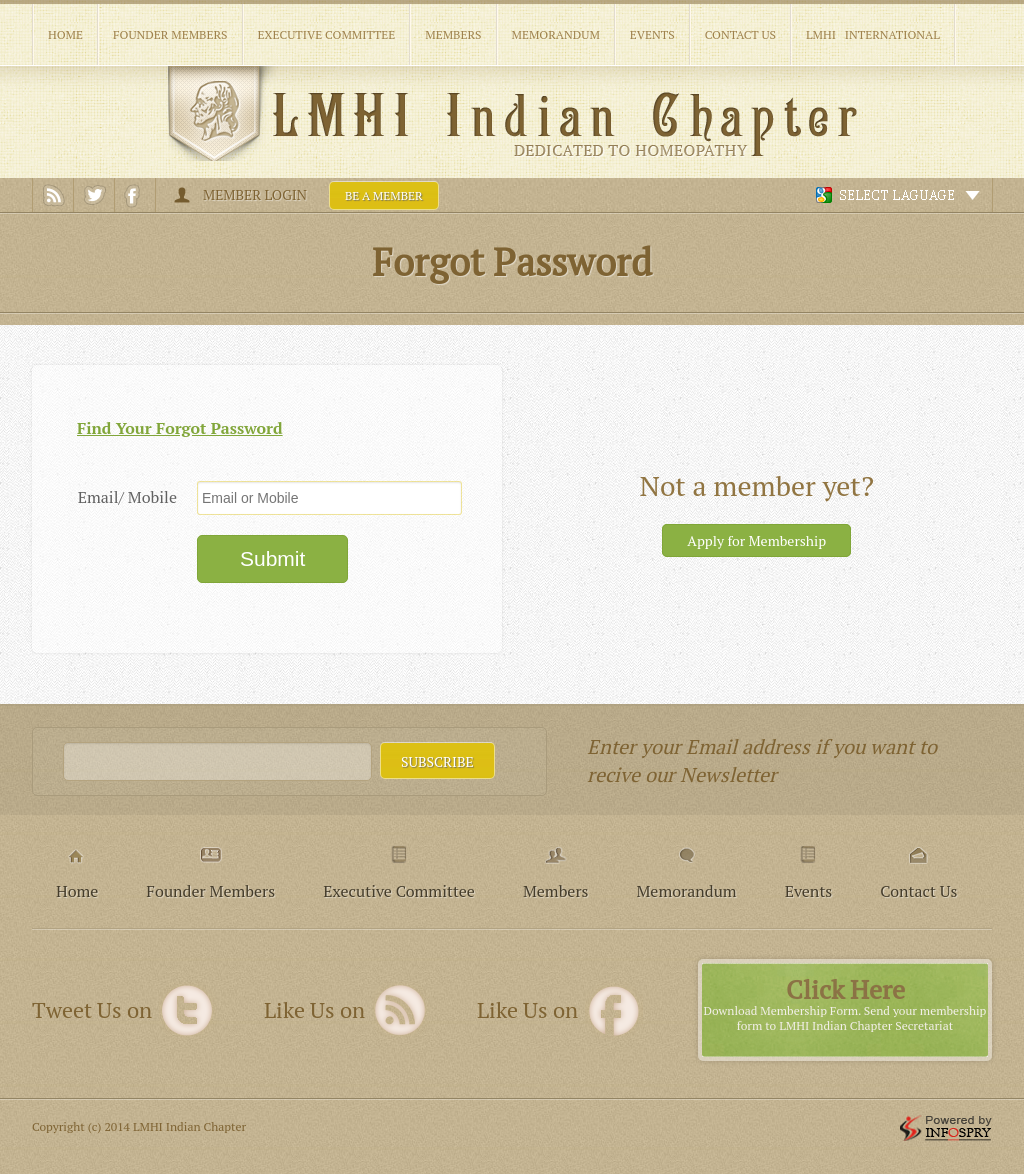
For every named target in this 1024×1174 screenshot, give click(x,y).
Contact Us (740, 34)
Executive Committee (327, 34)
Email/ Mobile (127, 497)
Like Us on (314, 1010)
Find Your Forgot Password (180, 428)
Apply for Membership (756, 540)
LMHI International (873, 34)
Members (453, 34)
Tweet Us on (92, 1010)
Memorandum (556, 34)
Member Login (255, 194)
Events (652, 34)
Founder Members (170, 34)
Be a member (384, 195)
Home (65, 34)
